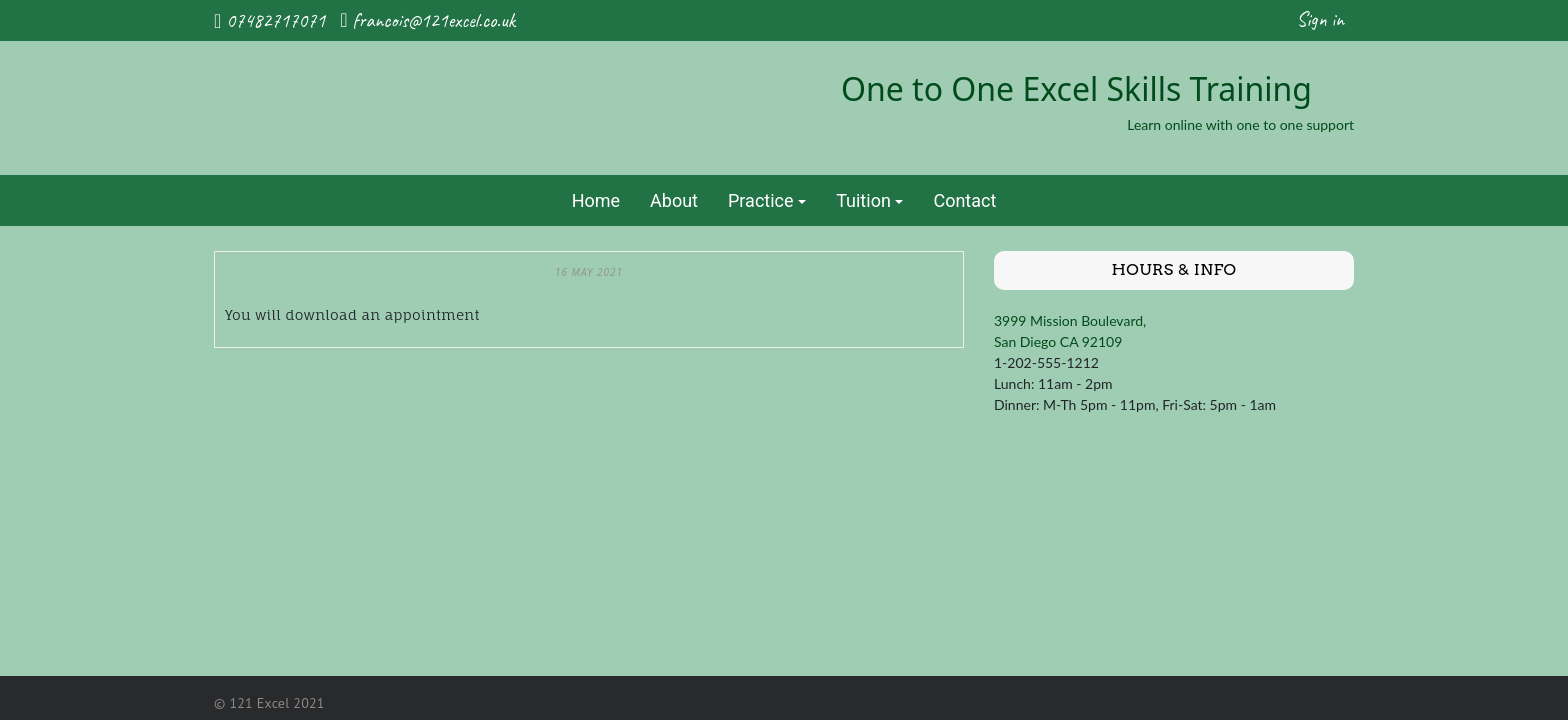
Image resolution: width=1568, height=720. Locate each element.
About (674, 200)
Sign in (1320, 19)
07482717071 (275, 20)
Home (596, 200)
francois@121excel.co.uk (433, 20)
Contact (964, 200)
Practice (761, 200)
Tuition (863, 200)
